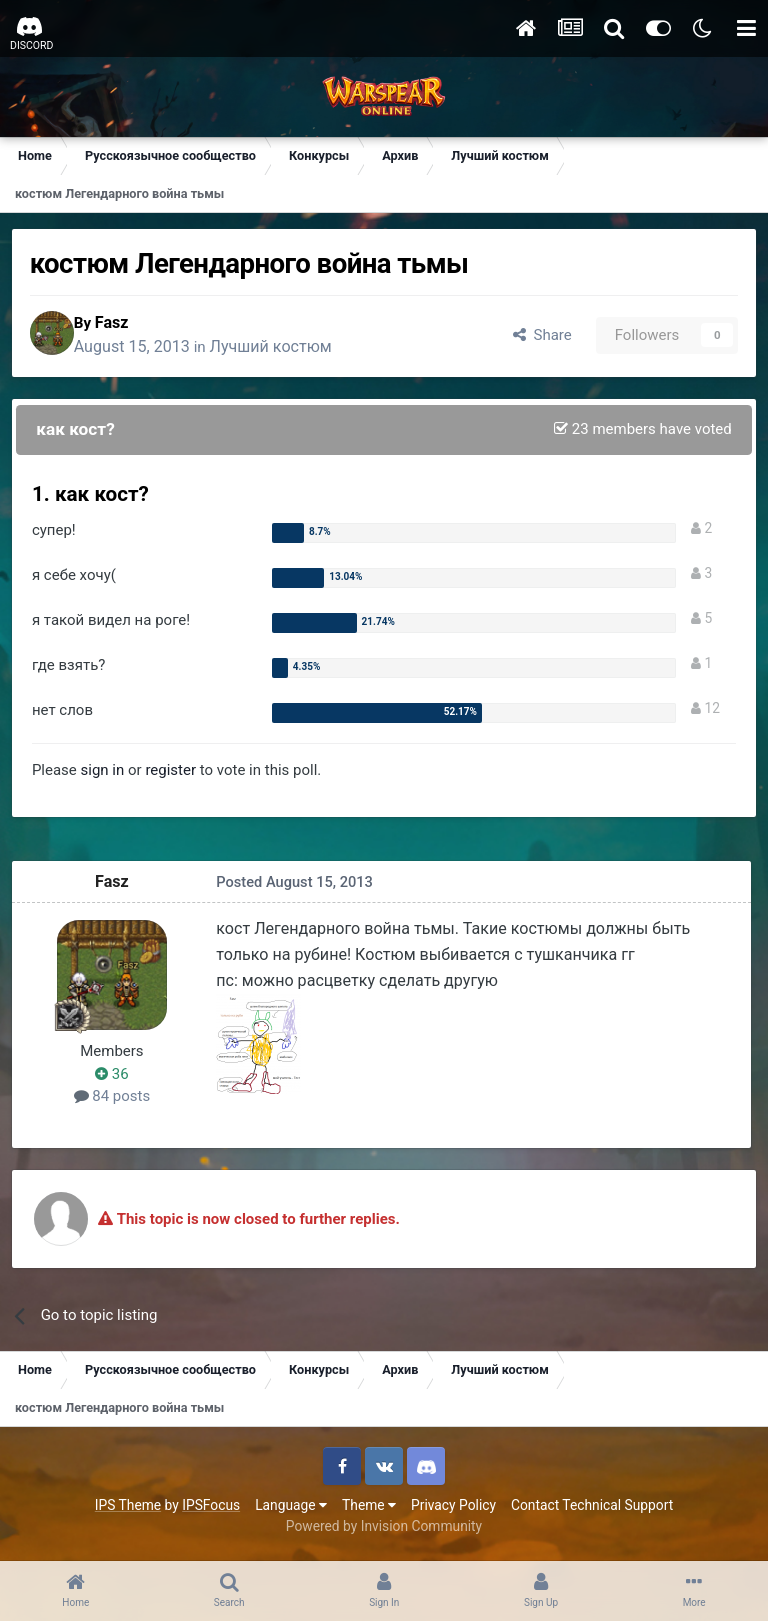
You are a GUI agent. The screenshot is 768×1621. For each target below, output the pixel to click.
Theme (369, 1510)
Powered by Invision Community (384, 1531)
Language (291, 1510)
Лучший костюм (289, 349)
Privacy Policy (453, 1510)
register (174, 775)
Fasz (130, 324)
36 (116, 1078)
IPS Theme (128, 1510)
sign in (107, 775)
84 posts (116, 1101)
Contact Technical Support (592, 1510)
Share (536, 337)
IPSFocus (211, 1510)
